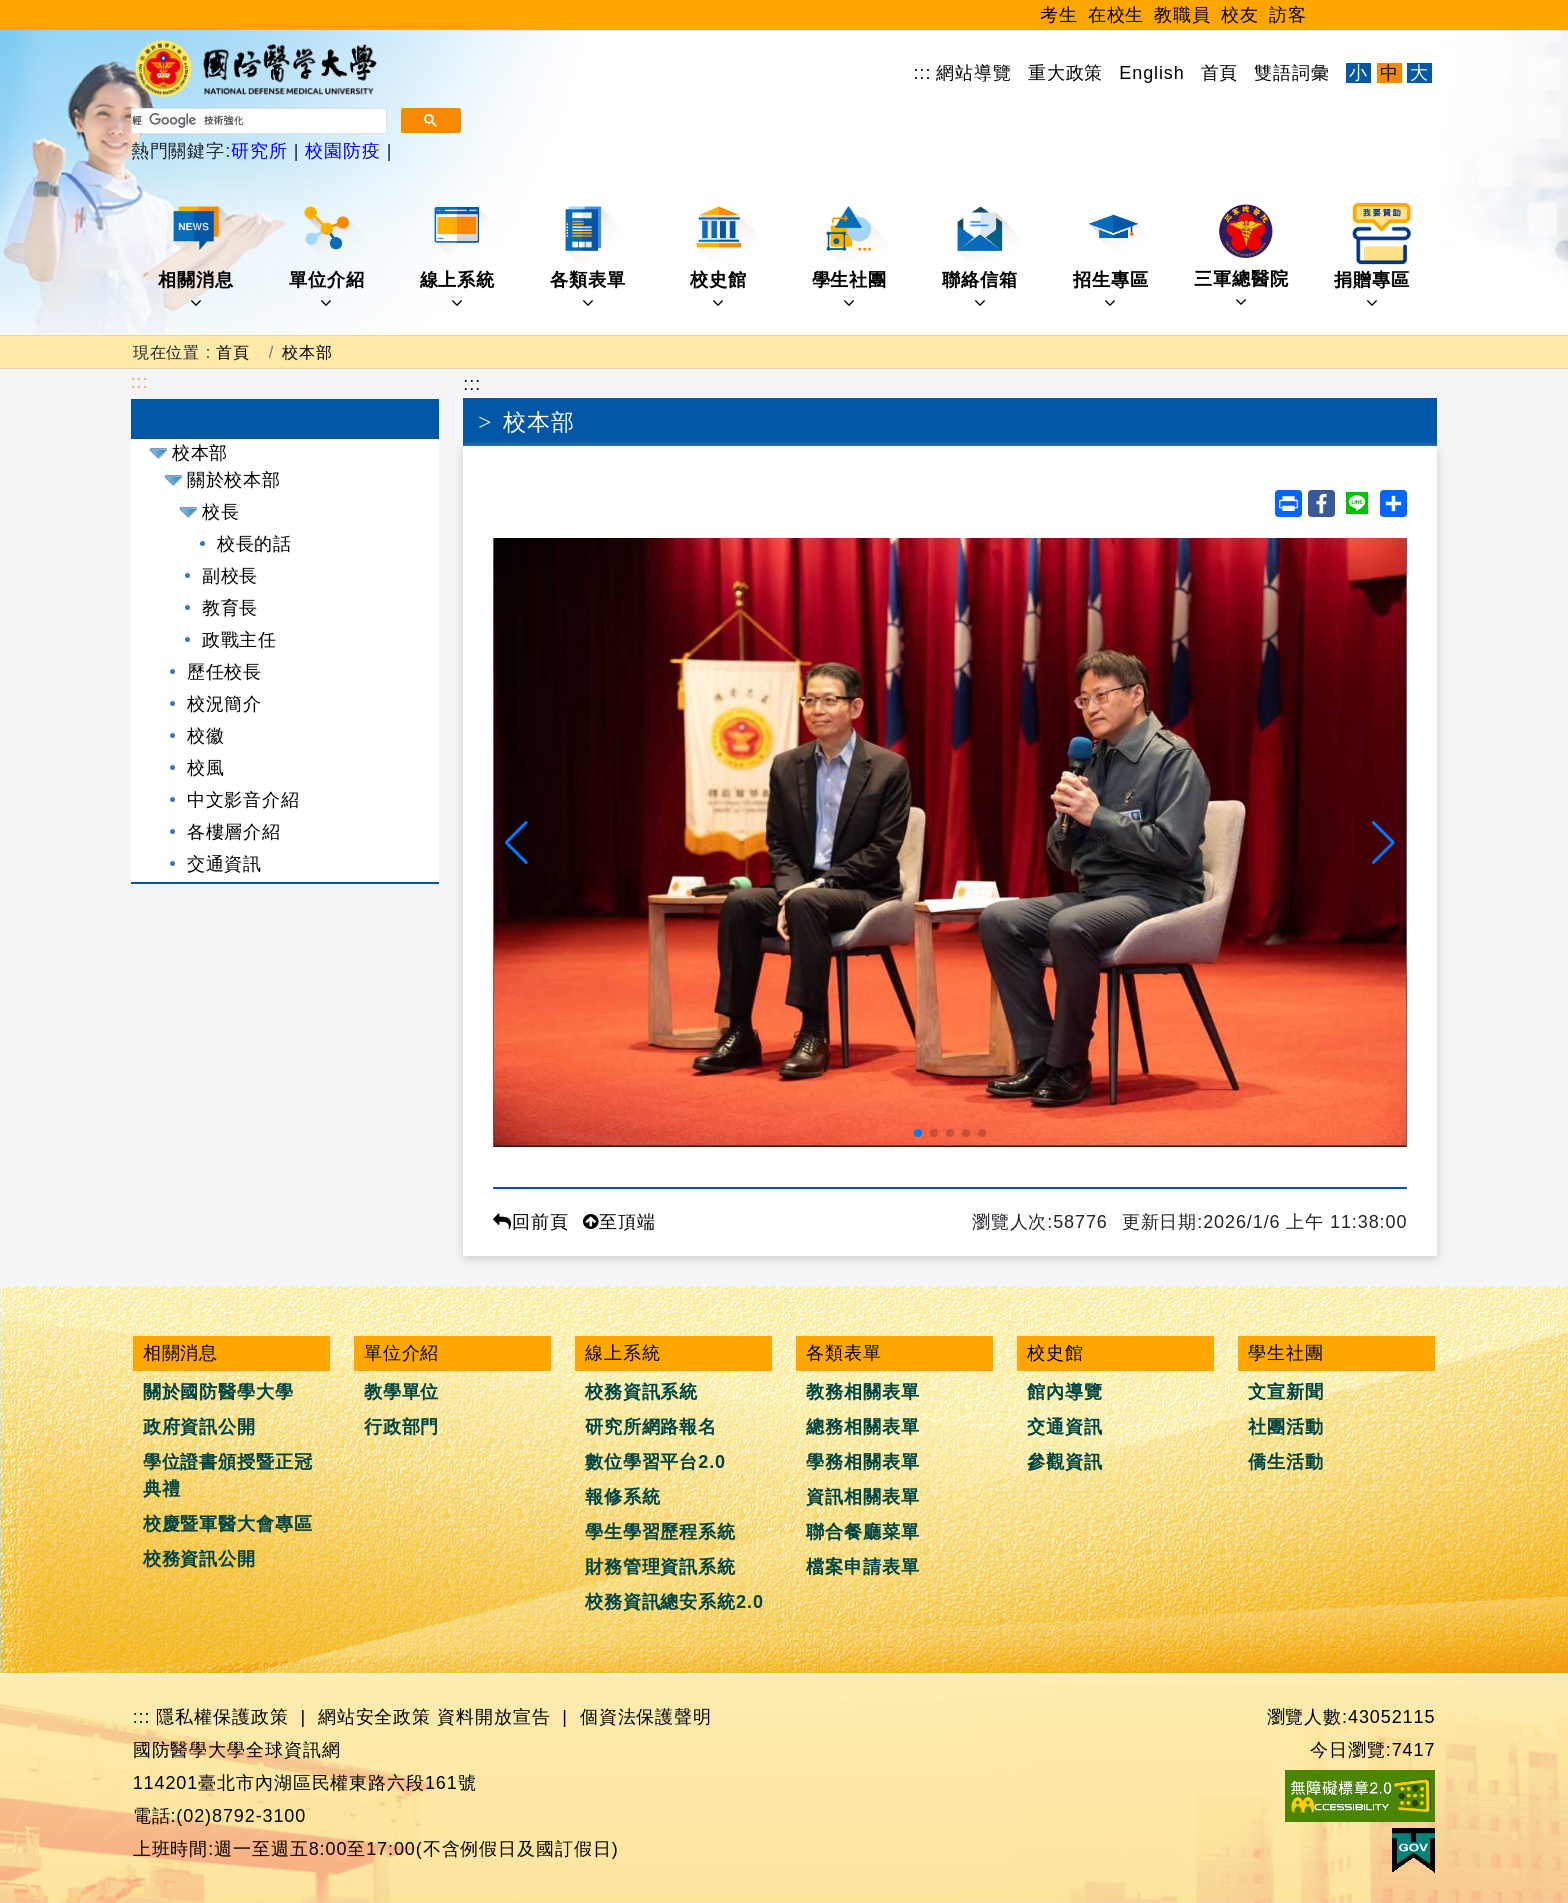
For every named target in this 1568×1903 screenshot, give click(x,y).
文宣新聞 (1286, 1392)
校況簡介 (225, 704)
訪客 (1288, 15)
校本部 (307, 352)
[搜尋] (257, 121)
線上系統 (459, 257)
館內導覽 (1065, 1392)
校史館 (725, 257)
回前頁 (531, 1222)
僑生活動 (1286, 1462)
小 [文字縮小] (1358, 73)
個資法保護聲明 (646, 1717)
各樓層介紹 (234, 832)
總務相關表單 (862, 1427)
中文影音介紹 (243, 800)
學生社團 (851, 257)
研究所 (262, 151)
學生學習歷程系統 (660, 1532)
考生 (1059, 15)
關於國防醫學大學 (218, 1392)
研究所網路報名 (651, 1427)
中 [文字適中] (1389, 73)
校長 (221, 512)
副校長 (230, 576)
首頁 (1220, 73)
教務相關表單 (862, 1392)
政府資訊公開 (199, 1427)
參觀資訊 (1065, 1462)
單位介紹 (328, 257)
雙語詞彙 (1292, 73)
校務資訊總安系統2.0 (674, 1602)
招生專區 (1112, 257)
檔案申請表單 (862, 1567)
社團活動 (1286, 1427)
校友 (1240, 15)
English (1151, 73)
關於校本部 (234, 480)
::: (923, 73)
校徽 (206, 736)
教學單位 (402, 1392)
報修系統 (623, 1497)
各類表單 (589, 257)
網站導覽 (974, 73)
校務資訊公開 (199, 1559)
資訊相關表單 (862, 1497)
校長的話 (255, 544)
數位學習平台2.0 (655, 1462)
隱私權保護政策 (222, 1717)
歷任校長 (225, 672)
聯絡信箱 (981, 257)
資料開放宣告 (493, 1717)
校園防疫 (342, 151)
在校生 (1116, 15)
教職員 (1182, 15)
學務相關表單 (862, 1462)
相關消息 (197, 257)
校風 (206, 768)
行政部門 (402, 1427)
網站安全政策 (374, 1717)
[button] (516, 843)
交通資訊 (225, 864)
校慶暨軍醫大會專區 (228, 1524)
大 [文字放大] (1419, 73)
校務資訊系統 (641, 1392)
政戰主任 (240, 640)
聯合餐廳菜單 (862, 1532)
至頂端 (619, 1222)
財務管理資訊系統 (660, 1567)
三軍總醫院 (1241, 257)
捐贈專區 (1373, 257)
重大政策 (1066, 73)
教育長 (230, 608)
